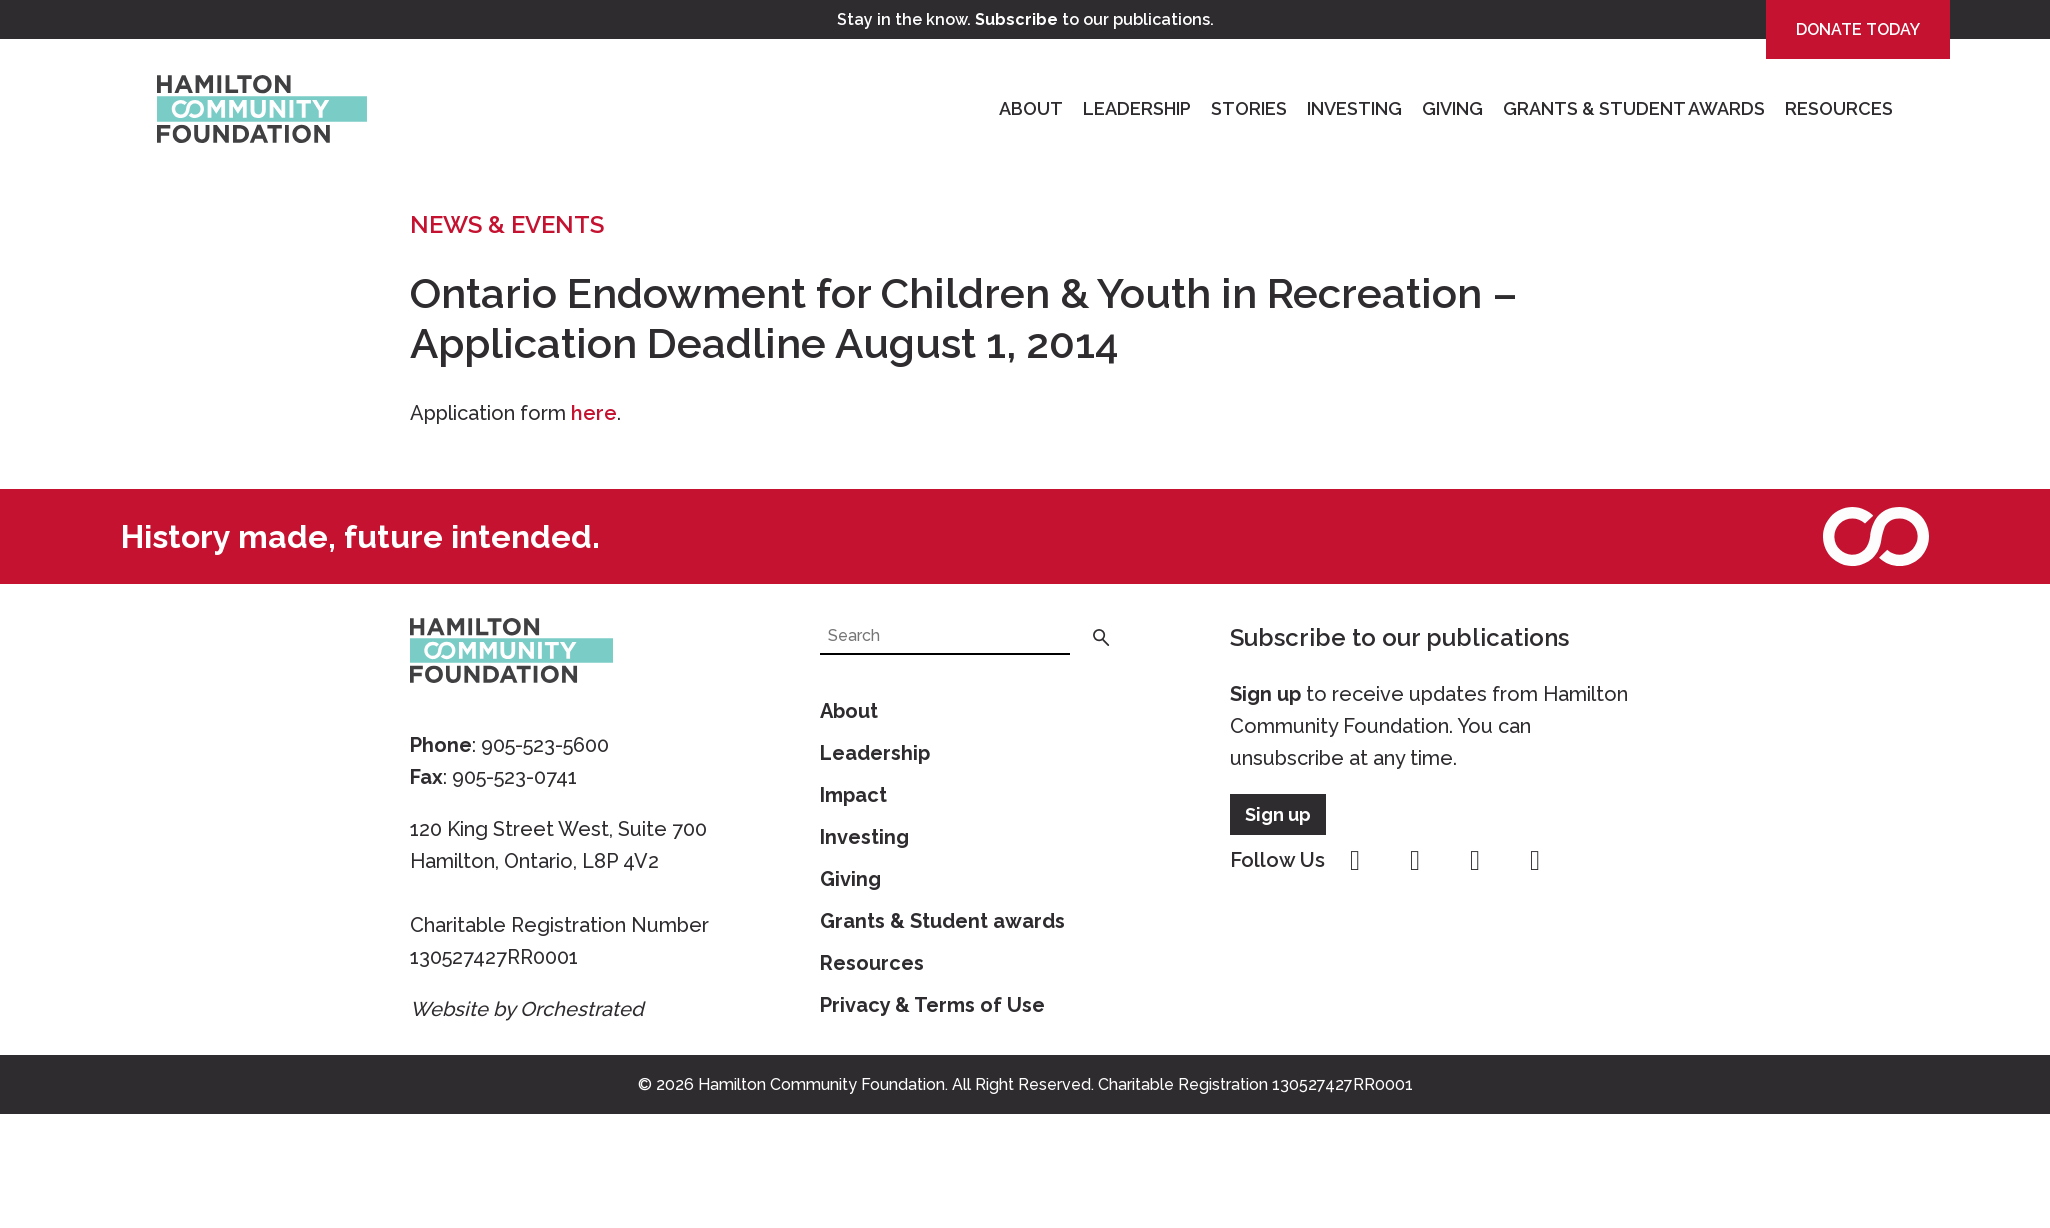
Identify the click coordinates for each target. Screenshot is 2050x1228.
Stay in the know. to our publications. (1025, 19)
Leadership (1137, 108)
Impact (853, 795)
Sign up (1265, 694)
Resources (1839, 108)
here (594, 413)
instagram (1415, 861)
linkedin (1535, 861)
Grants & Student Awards (1634, 108)
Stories (1249, 108)
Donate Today (1858, 29)
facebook (1355, 861)
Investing (1354, 108)
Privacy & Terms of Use (932, 1005)
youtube (1475, 861)
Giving (1452, 108)
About (1031, 108)
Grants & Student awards (942, 921)
